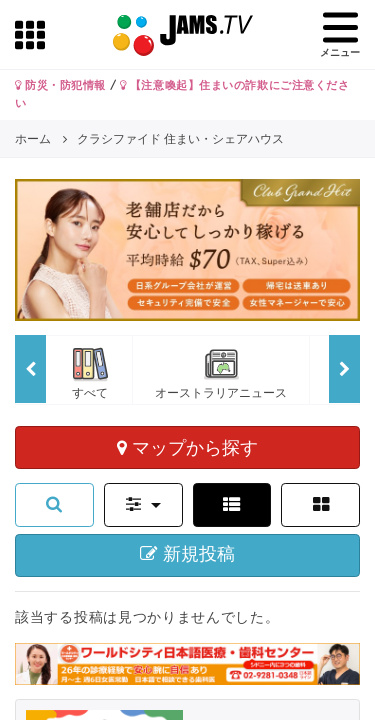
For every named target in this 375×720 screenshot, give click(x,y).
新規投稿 (187, 554)
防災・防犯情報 (60, 85)
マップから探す (187, 447)
